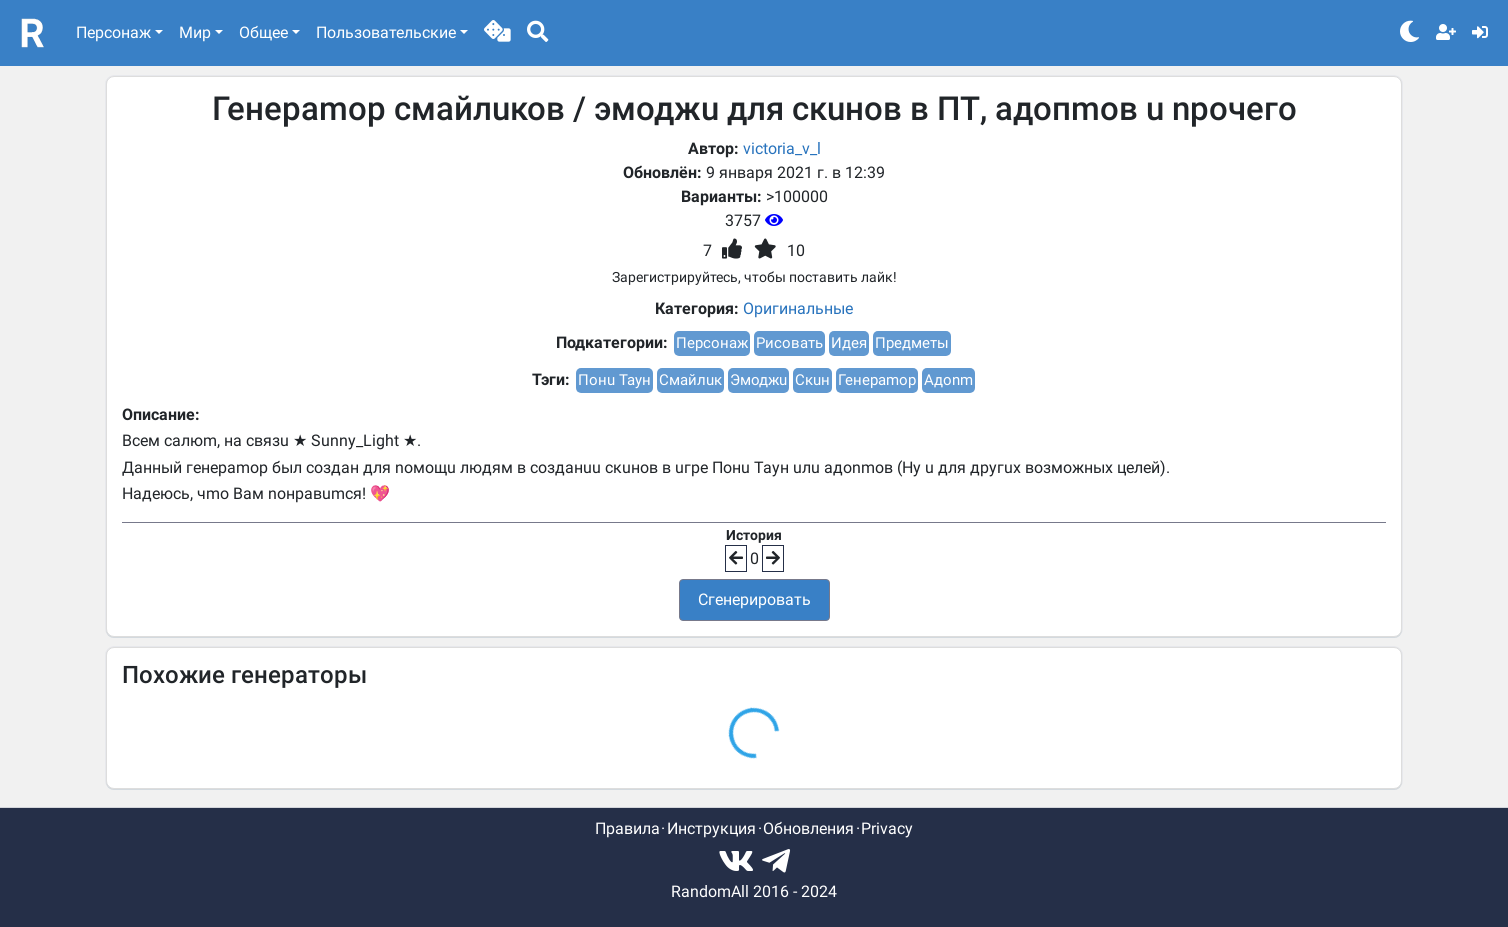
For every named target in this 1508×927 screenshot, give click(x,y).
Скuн (812, 380)
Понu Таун (614, 380)
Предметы (912, 343)
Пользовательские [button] (386, 32)
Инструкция (711, 828)
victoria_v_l (782, 148)
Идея (849, 343)
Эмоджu (758, 380)
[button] (497, 33)
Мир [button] (195, 32)
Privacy (887, 828)
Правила (627, 828)
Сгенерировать (754, 599)
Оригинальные (798, 308)
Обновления (808, 828)
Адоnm (948, 380)
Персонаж (712, 343)
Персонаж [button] (113, 32)
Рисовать (789, 343)
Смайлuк (690, 380)
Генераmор (877, 380)
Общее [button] (263, 32)
